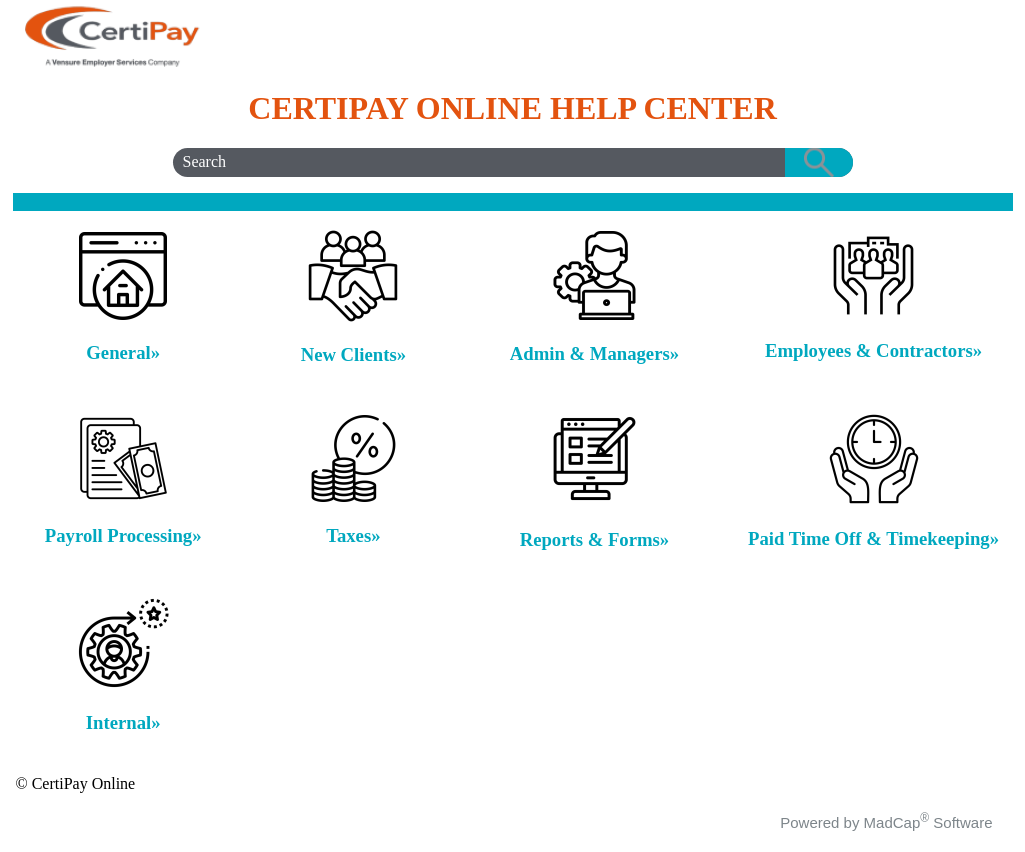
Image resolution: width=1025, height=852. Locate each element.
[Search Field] (513, 162)
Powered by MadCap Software (886, 822)
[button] (819, 162)
